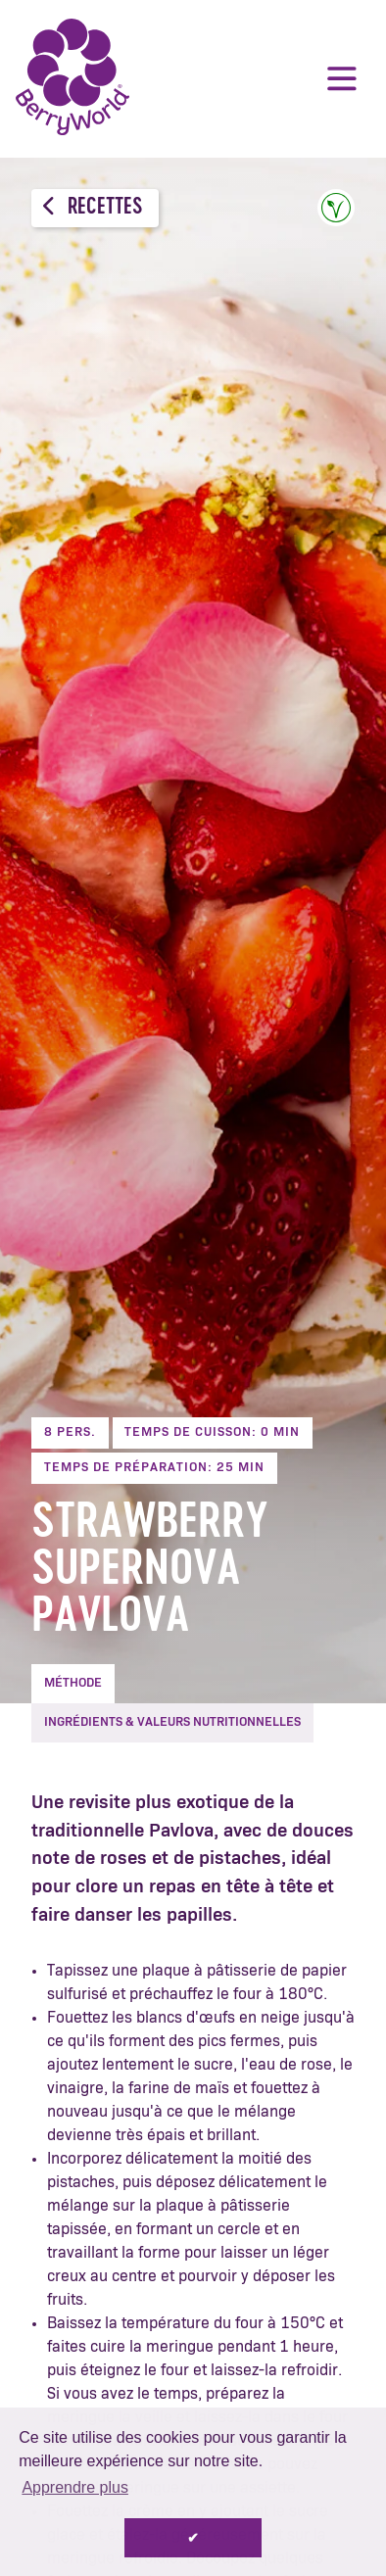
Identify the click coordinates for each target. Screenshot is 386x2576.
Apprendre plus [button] (75, 2487)
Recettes (92, 207)
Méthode (73, 1683)
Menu (342, 78)
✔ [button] (193, 2538)
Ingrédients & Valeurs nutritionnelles (172, 1722)
